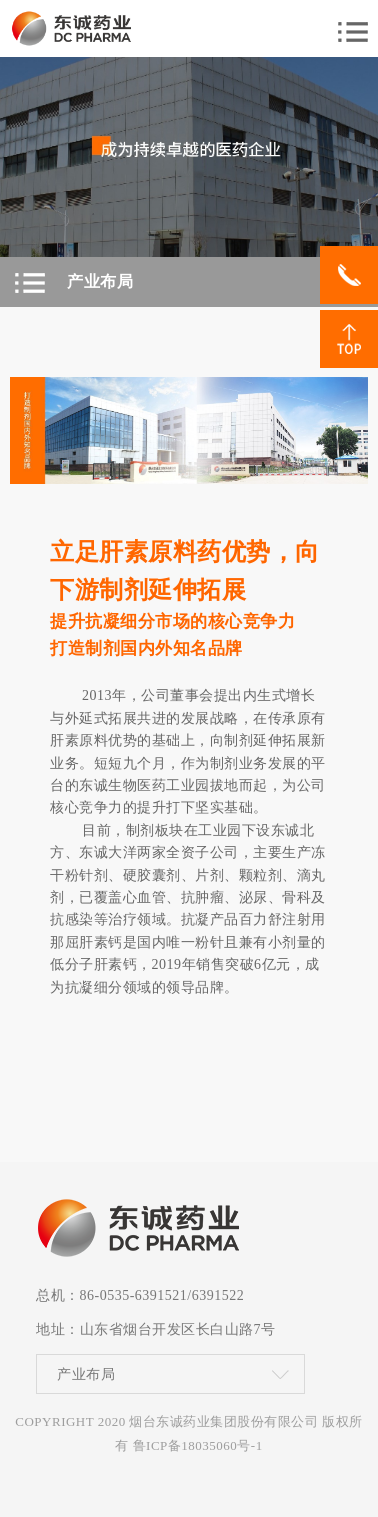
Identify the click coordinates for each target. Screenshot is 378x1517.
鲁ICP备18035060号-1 (198, 1445)
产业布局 (86, 1375)
